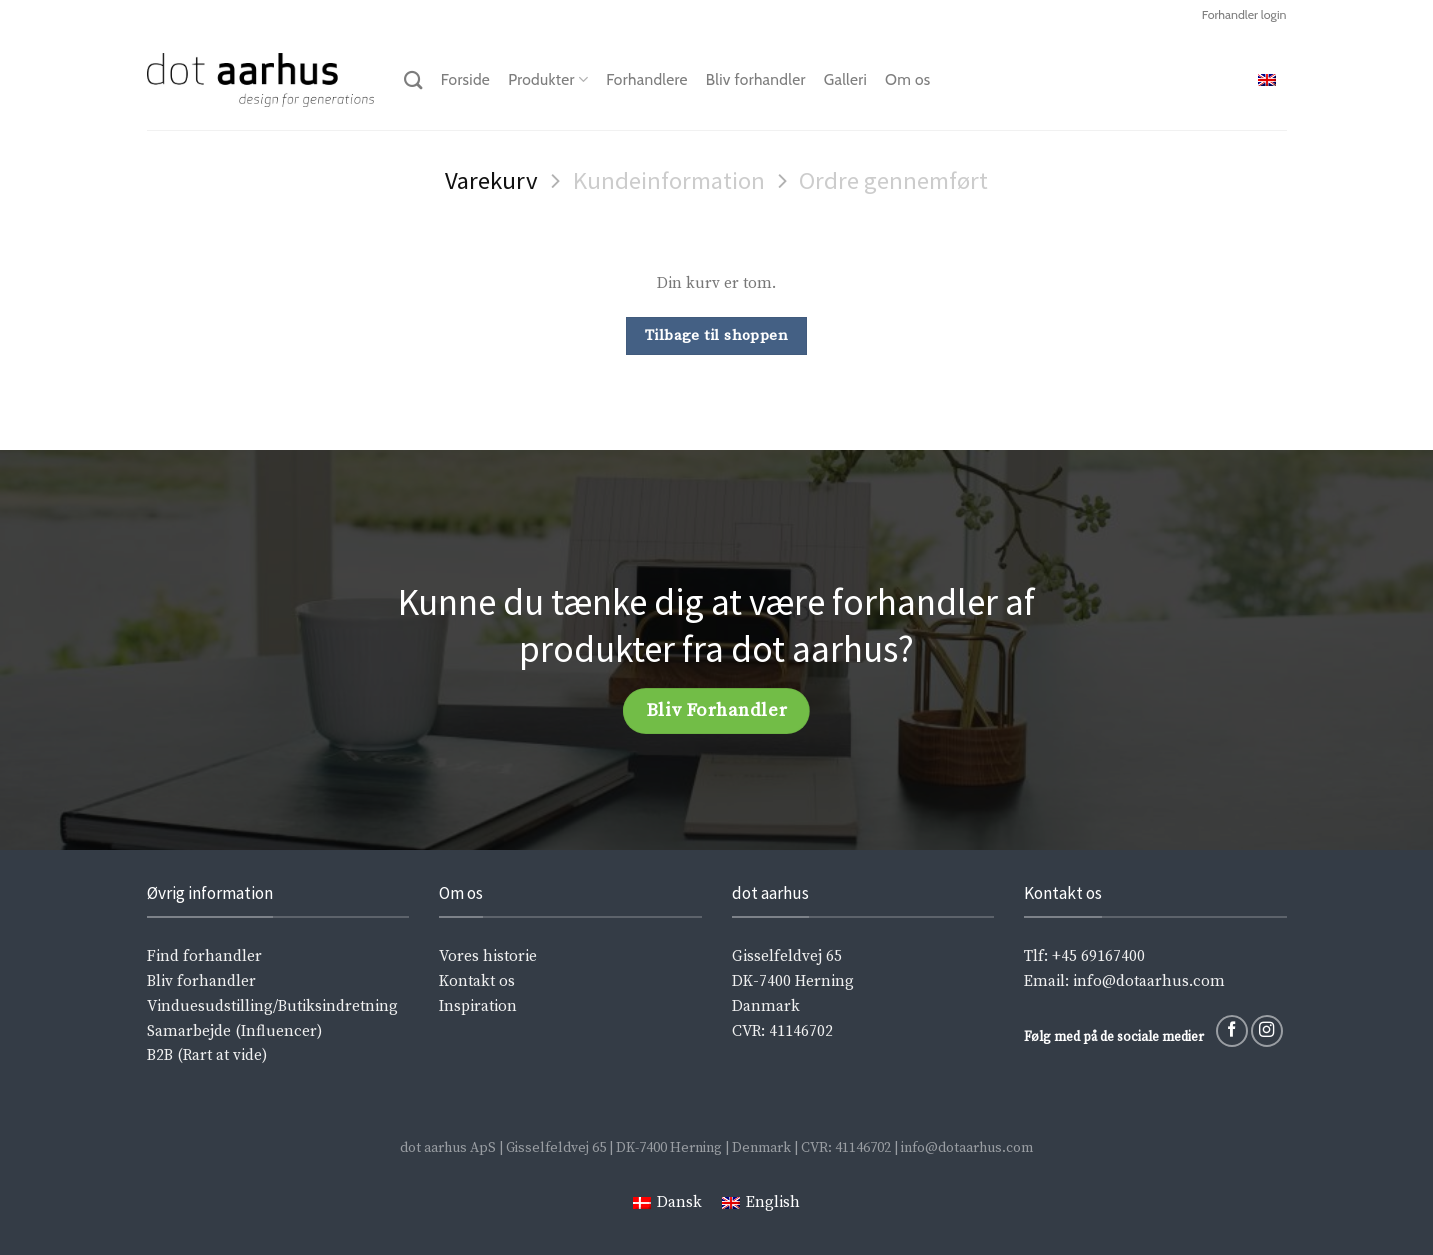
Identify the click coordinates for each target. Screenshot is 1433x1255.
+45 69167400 (1098, 956)
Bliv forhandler (756, 79)
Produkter (548, 80)
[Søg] (413, 80)
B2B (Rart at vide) (207, 1055)
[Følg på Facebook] (1232, 1031)
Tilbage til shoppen (717, 335)
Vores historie (488, 956)
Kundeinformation (669, 181)
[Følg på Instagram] (1267, 1031)
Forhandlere (647, 79)
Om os (907, 79)
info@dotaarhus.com (1149, 981)
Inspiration (478, 1006)
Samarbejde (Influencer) (234, 1031)
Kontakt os (477, 981)
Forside (465, 79)
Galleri (845, 79)
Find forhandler (204, 956)
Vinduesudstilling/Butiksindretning (272, 1006)
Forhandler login (1244, 14)
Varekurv (491, 181)
